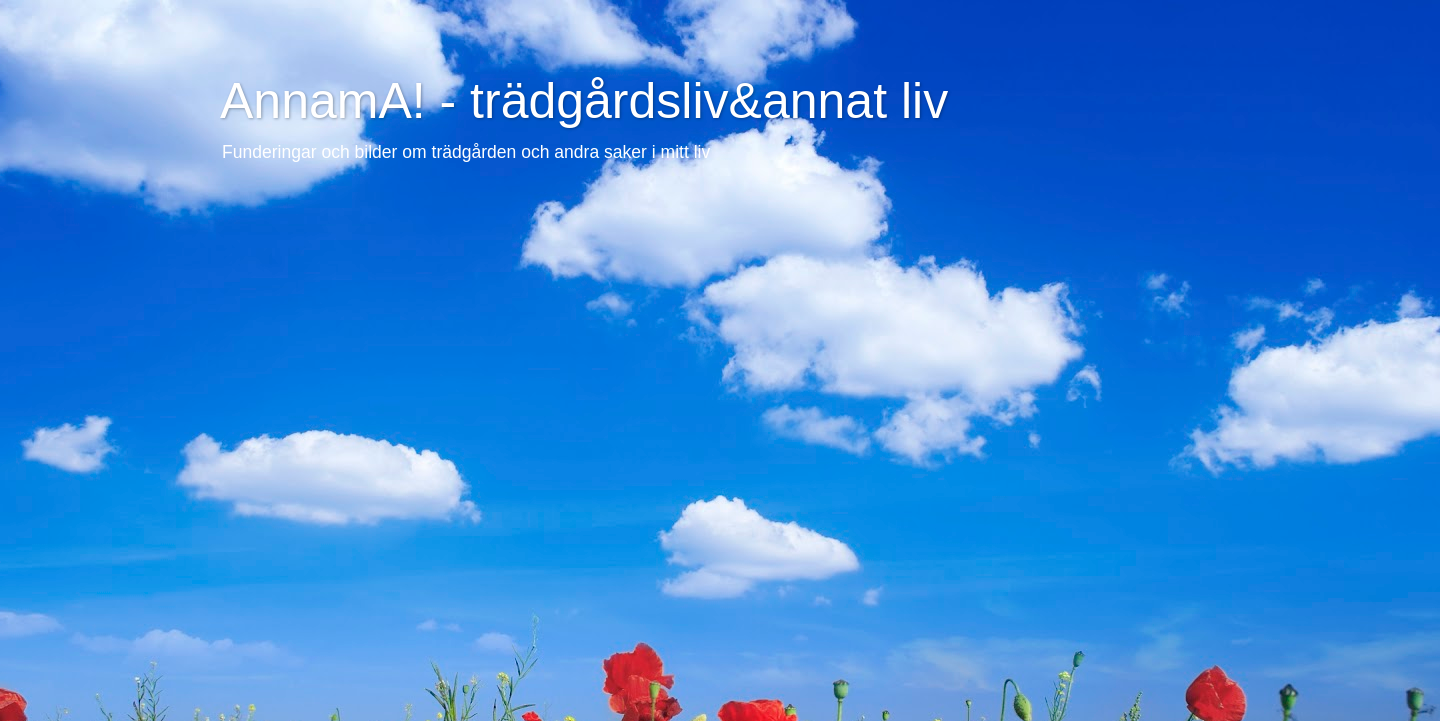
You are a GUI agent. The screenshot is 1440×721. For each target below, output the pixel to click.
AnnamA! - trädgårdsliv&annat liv (584, 101)
